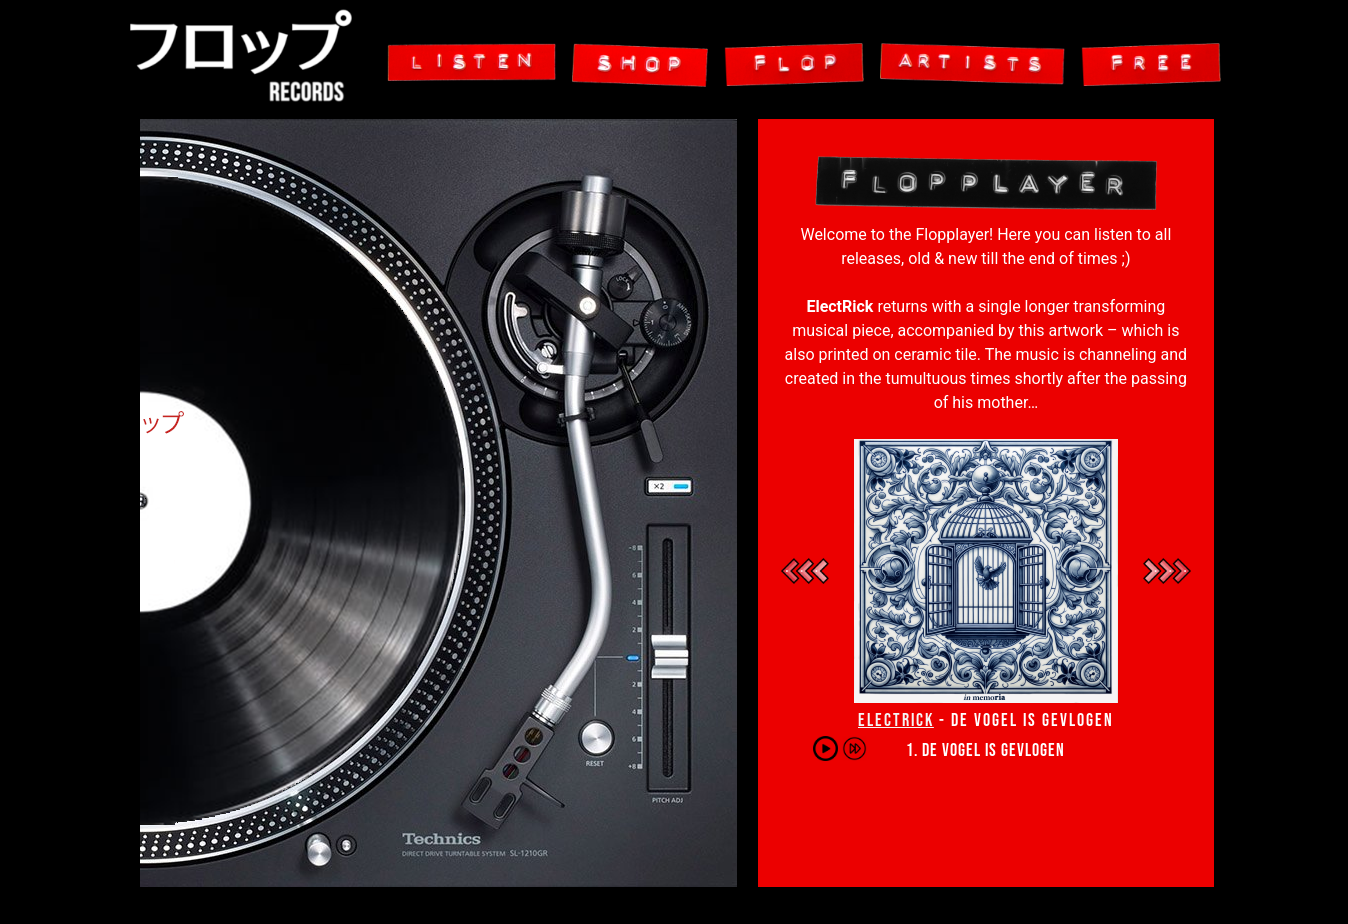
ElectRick (896, 720)
